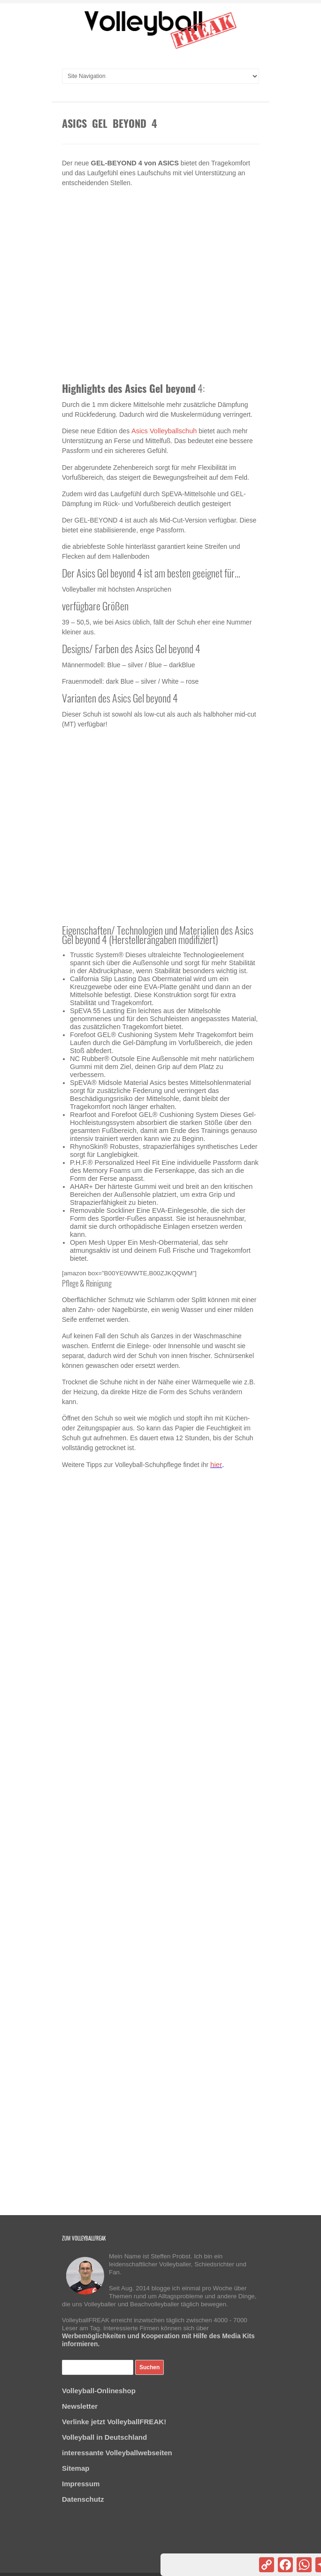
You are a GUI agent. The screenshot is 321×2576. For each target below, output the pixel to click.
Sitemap (76, 2468)
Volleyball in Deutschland (104, 2437)
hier (216, 1464)
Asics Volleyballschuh (164, 431)
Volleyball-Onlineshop (99, 2391)
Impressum (80, 2484)
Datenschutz (83, 2499)
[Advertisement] (160, 285)
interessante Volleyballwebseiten (117, 2453)
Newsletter (80, 2406)
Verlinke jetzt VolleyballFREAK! (114, 2422)
